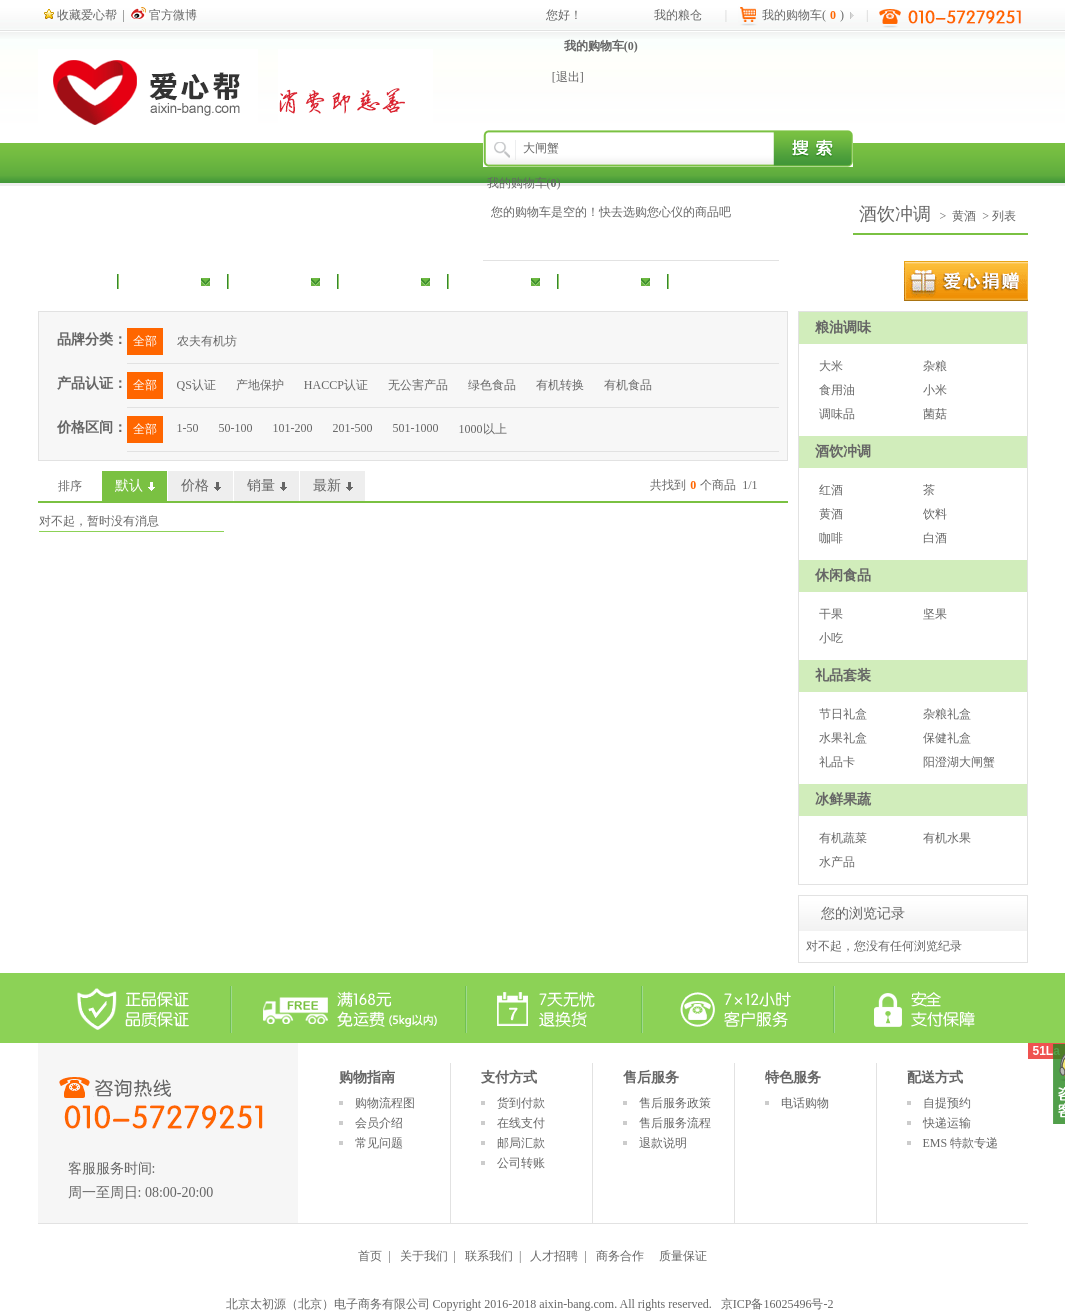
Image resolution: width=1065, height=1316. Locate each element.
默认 (129, 485)
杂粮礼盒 (947, 714)
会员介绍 (379, 1123)
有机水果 (947, 838)
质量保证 (683, 1256)
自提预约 (947, 1103)
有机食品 (628, 385)
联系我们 (489, 1256)
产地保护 (260, 385)
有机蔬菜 (843, 838)
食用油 (837, 390)
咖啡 (831, 538)
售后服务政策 (675, 1103)
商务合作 (620, 1256)
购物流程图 (385, 1103)
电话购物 (805, 1103)
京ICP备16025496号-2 (777, 1304)
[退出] (568, 77)
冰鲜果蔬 (603, 280)
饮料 (935, 514)
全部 (145, 341)
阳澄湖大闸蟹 (959, 762)
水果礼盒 (843, 738)
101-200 (293, 428)
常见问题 (379, 1143)
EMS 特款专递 (961, 1143)
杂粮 (935, 366)
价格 (195, 485)
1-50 (188, 428)
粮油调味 (163, 280)
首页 (370, 1256)
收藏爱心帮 (80, 15)
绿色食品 (492, 385)
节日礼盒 (843, 714)
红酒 (831, 490)
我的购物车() (601, 46)
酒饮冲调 (273, 280)
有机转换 (560, 385)
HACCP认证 (336, 385)
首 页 (85, 280)
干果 (831, 614)
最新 (327, 485)
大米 (831, 366)
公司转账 (521, 1163)
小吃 (831, 638)
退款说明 (663, 1143)
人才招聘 (554, 1256)
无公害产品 (418, 385)
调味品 (837, 414)
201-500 (353, 428)
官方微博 (164, 15)
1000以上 (483, 429)
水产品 (837, 862)
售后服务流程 (675, 1123)
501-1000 (416, 428)
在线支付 (521, 1123)
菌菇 (935, 414)
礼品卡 (837, 762)
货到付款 (521, 1103)
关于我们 (424, 1256)
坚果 (935, 614)
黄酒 (964, 216)
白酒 (935, 538)
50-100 (236, 428)
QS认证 (196, 385)
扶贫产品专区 (748, 280)
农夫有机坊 (207, 341)
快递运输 (947, 1123)
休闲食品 (383, 280)
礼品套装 (493, 280)
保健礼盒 (947, 738)
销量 (261, 485)
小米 (935, 390)
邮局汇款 (521, 1143)
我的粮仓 (678, 15)
